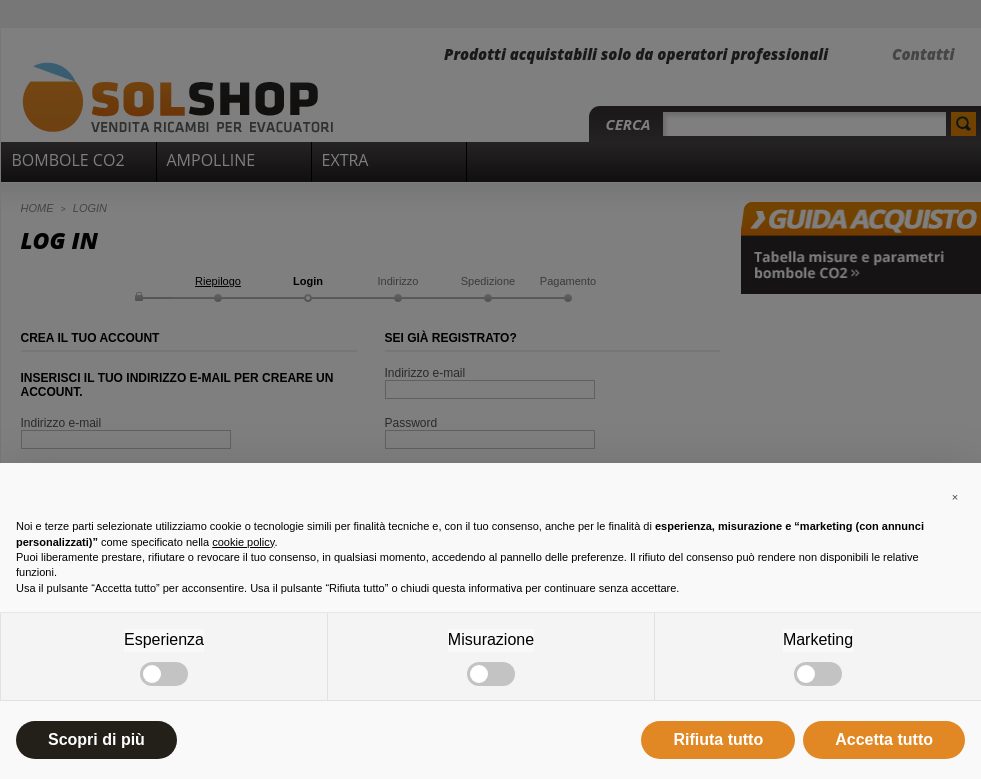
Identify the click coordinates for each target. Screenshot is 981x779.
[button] (955, 495)
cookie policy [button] (243, 542)
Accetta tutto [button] (884, 739)
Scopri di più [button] (96, 739)
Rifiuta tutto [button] (718, 739)
